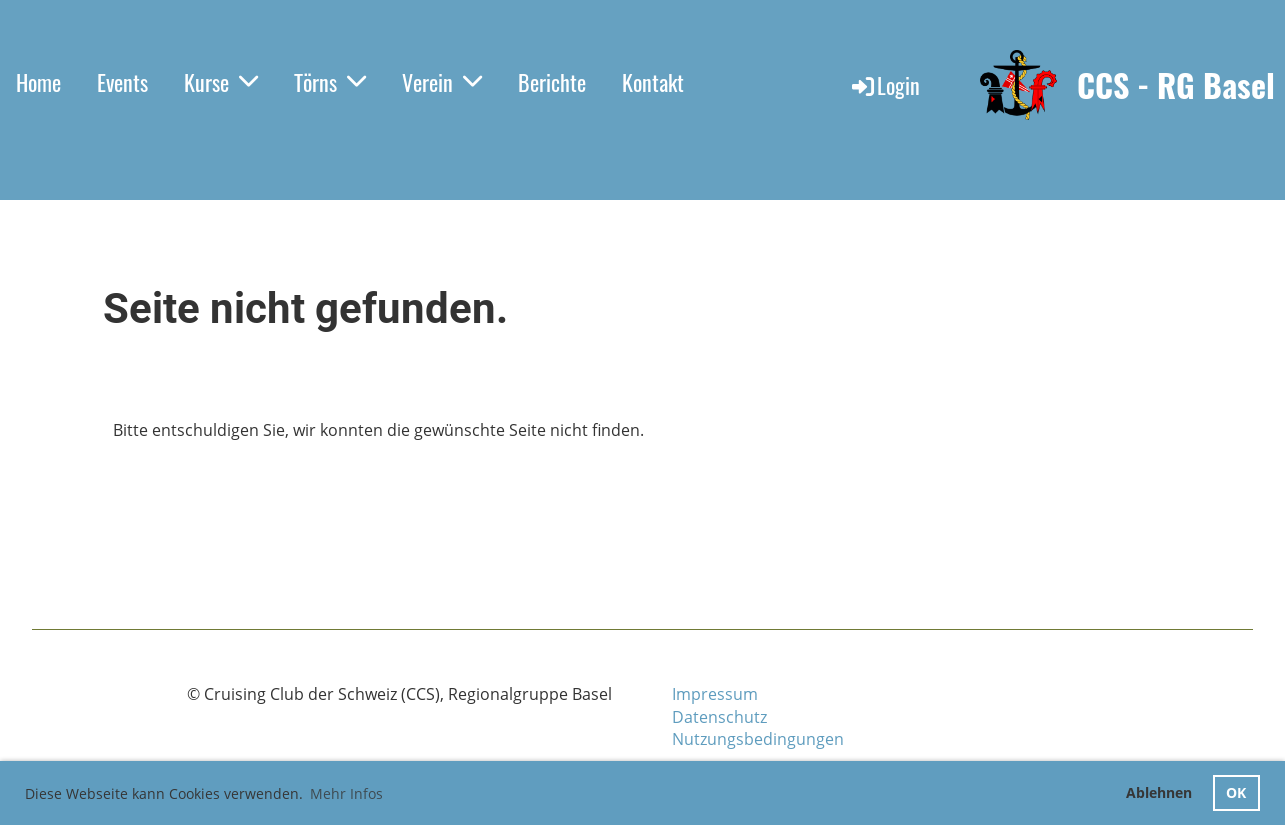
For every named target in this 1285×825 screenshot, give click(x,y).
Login (884, 85)
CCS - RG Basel (1176, 85)
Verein (442, 82)
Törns (330, 82)
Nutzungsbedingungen (758, 739)
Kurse (221, 82)
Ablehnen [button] (1159, 792)
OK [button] (1236, 792)
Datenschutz (719, 717)
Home (38, 82)
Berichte (552, 82)
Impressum (715, 694)
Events (122, 82)
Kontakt (653, 82)
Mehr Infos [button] (346, 793)
